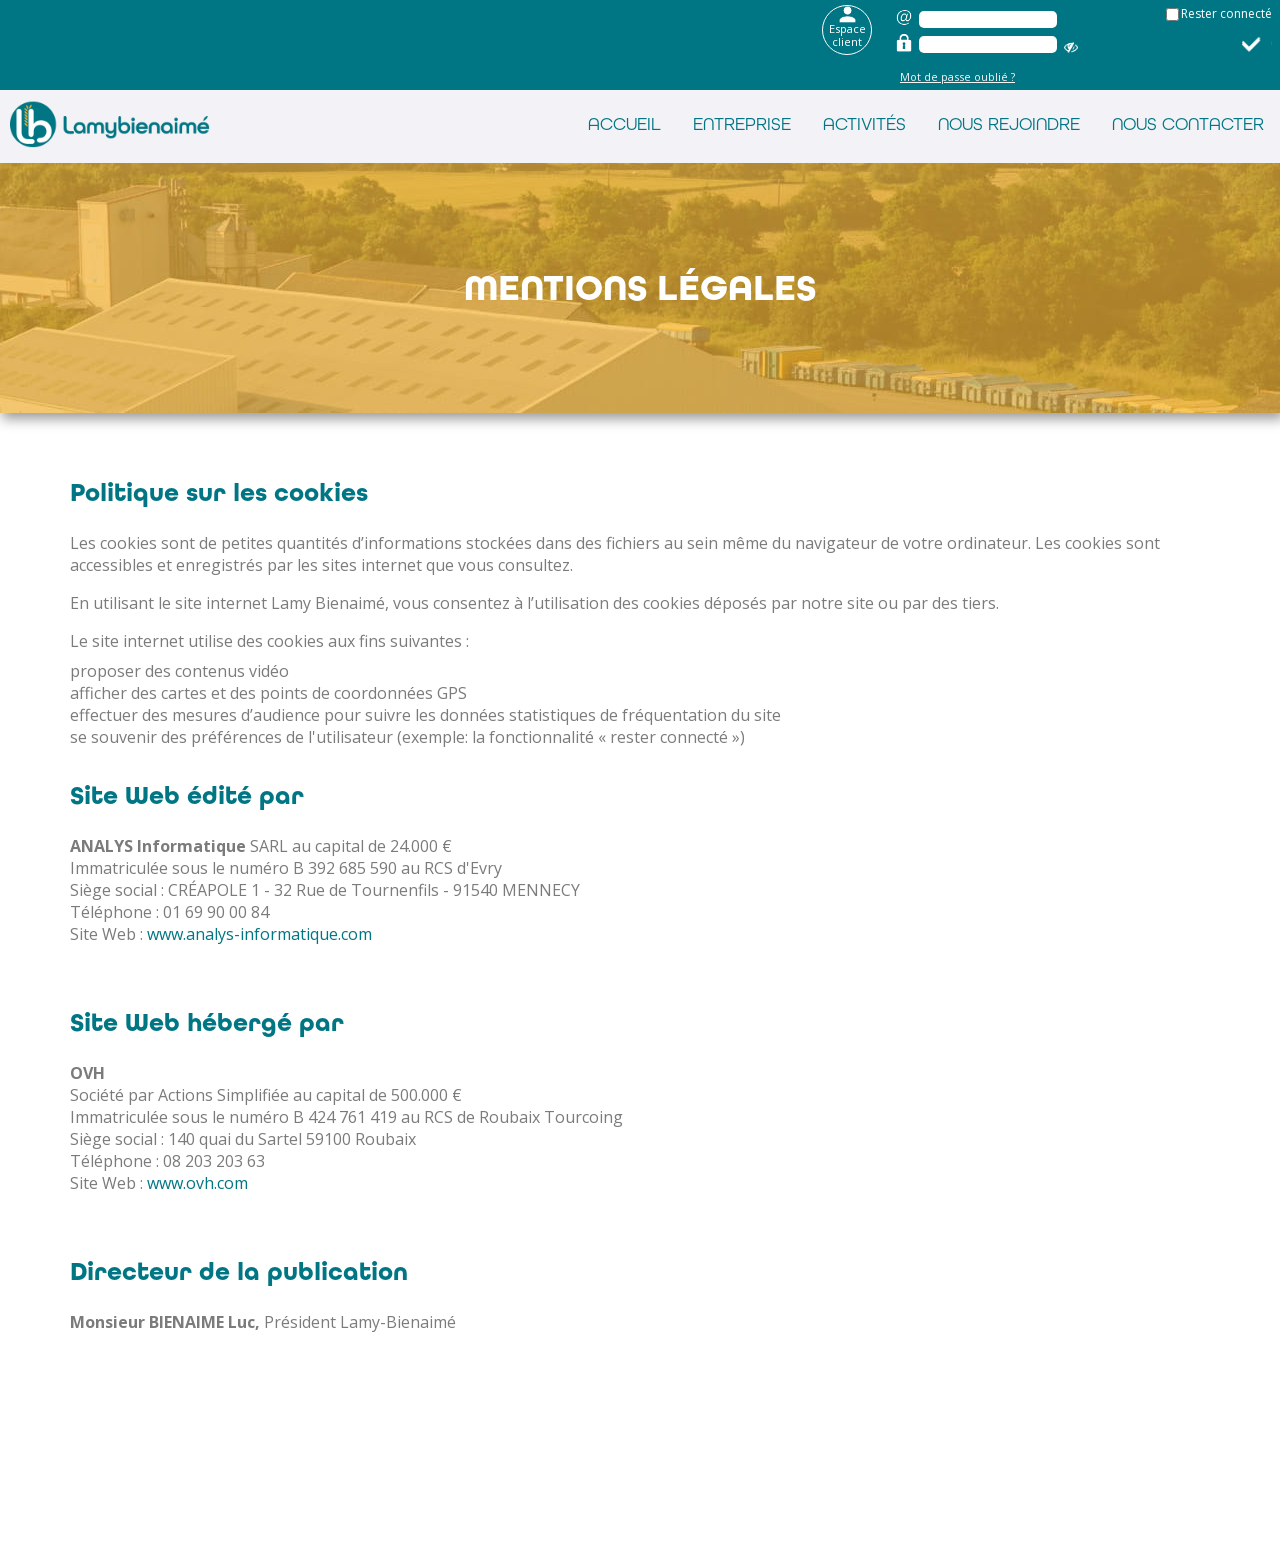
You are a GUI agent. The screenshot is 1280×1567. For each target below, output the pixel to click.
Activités (864, 124)
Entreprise (742, 124)
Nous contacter (1188, 124)
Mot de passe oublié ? (957, 76)
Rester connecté (1226, 13)
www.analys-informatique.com (259, 934)
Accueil (624, 124)
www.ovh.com (197, 1183)
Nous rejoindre (1009, 124)
